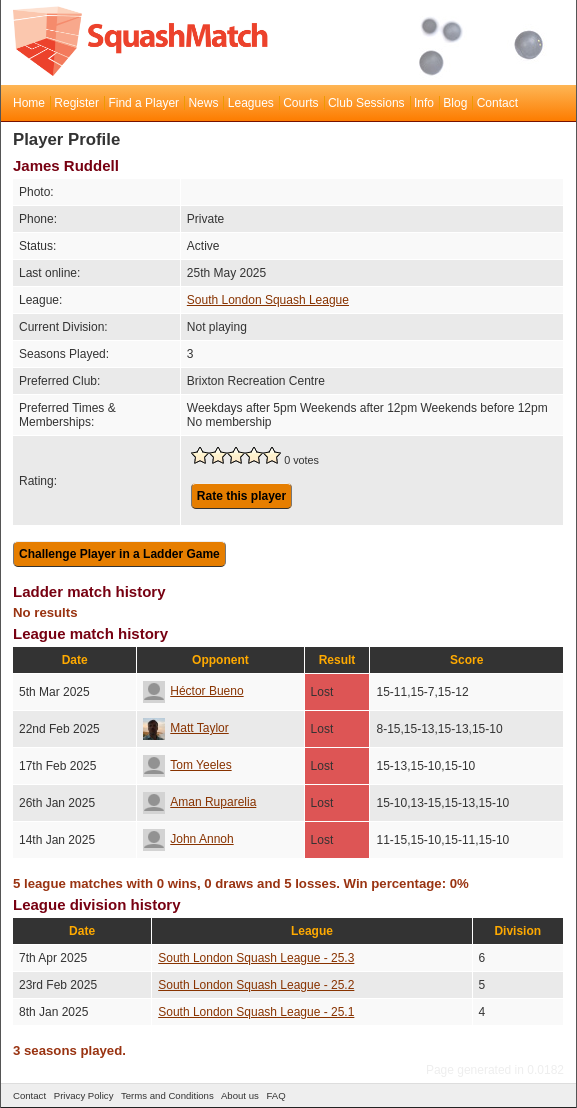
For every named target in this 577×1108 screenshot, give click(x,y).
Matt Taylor (185, 728)
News (203, 103)
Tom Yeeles (187, 765)
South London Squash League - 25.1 (256, 1012)
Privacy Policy (84, 1095)
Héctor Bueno (193, 691)
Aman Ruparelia (199, 802)
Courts (300, 103)
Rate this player (241, 496)
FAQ (275, 1095)
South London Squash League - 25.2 (256, 985)
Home (29, 103)
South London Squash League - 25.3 (256, 958)
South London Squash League (268, 300)
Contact (497, 103)
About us (240, 1095)
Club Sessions (366, 103)
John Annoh (188, 839)
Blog (455, 103)
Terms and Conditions (167, 1095)
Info (424, 103)
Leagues (251, 103)
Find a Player (143, 103)
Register (76, 103)
